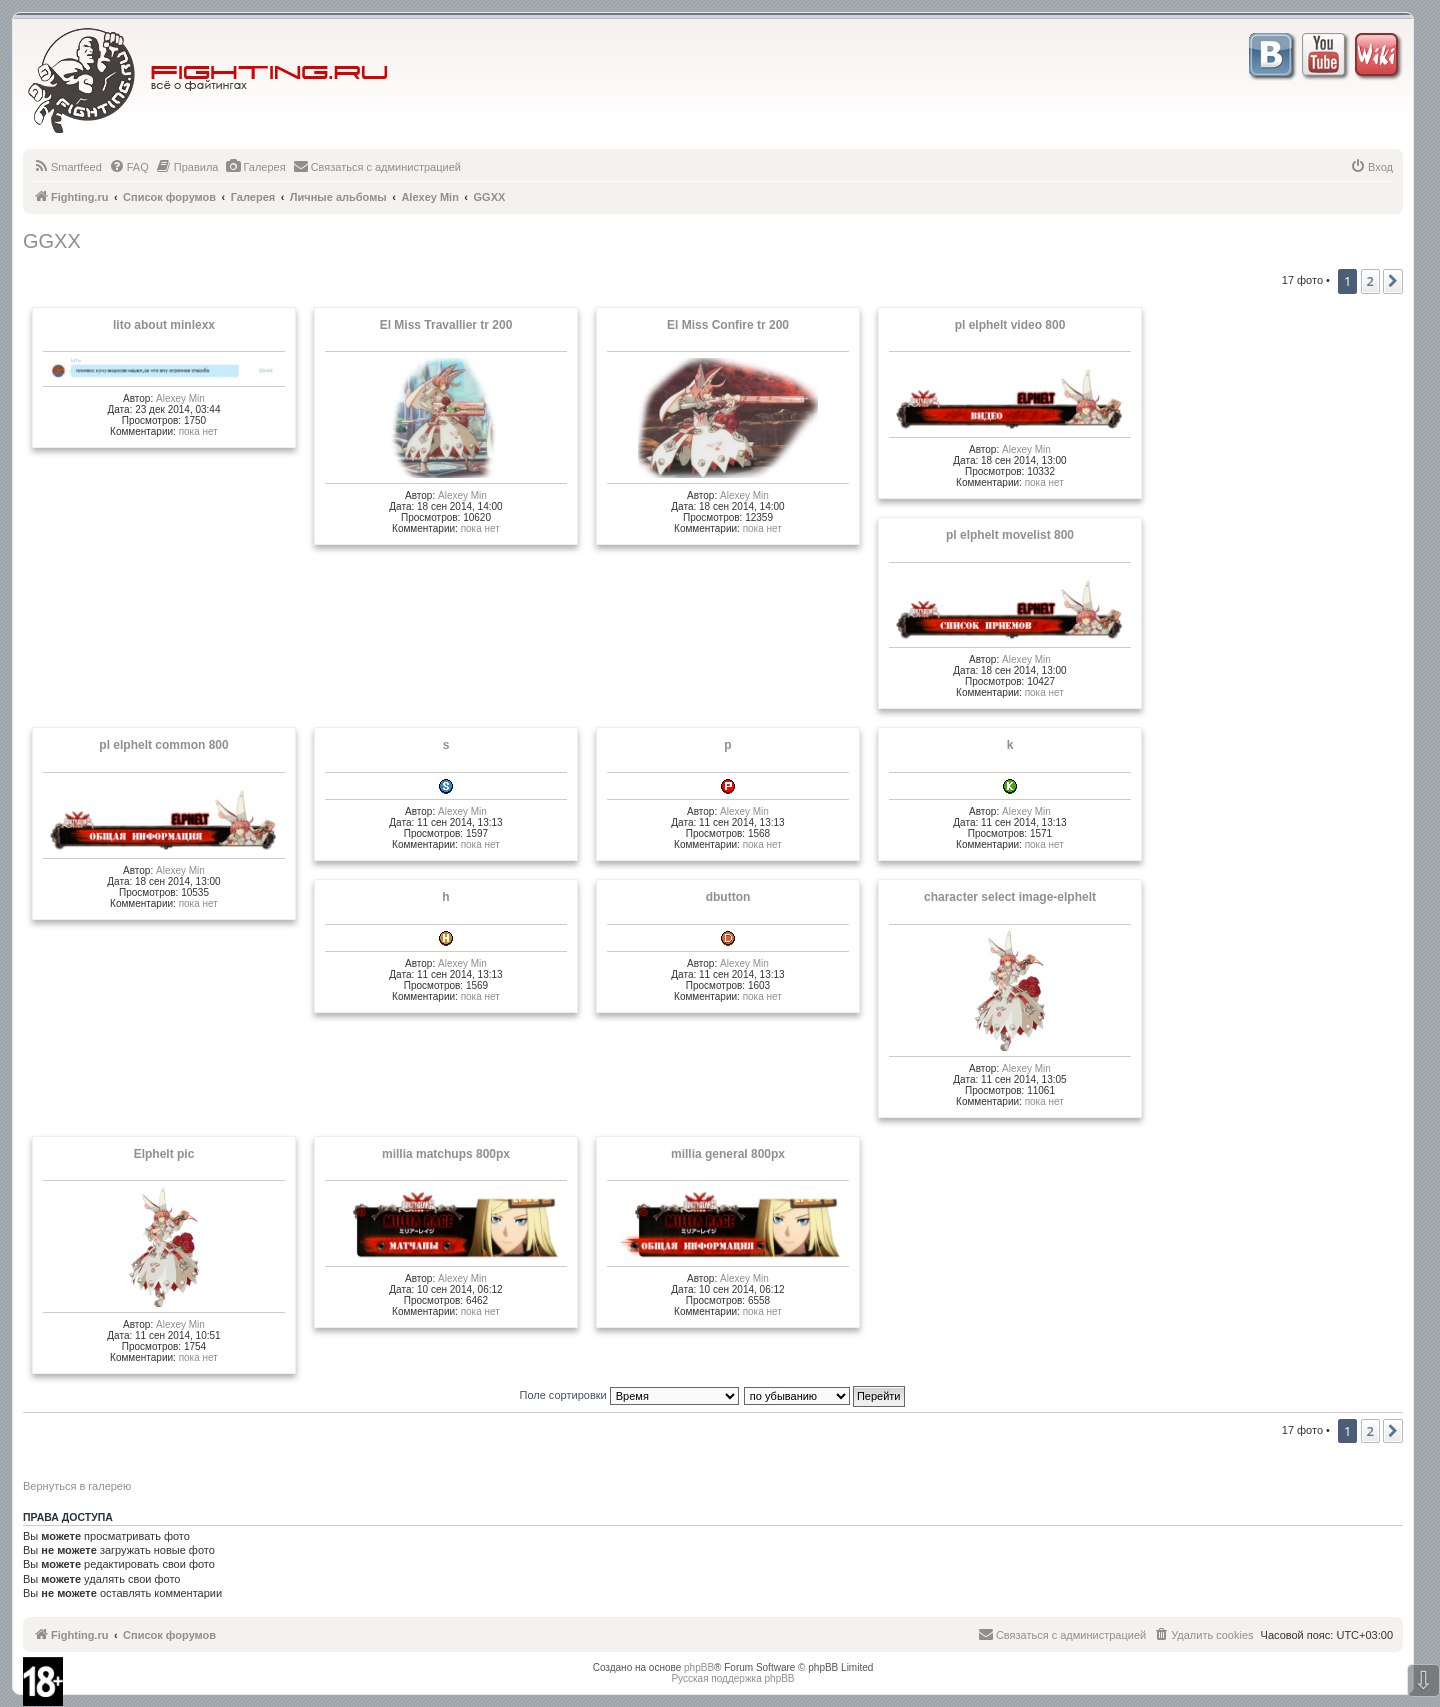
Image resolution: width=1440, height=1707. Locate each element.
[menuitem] (67, 167)
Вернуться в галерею (77, 1486)
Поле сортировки (629, 1395)
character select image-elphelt (1010, 897)
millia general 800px (728, 1154)
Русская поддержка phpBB (732, 1678)
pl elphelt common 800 (163, 745)
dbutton (728, 897)
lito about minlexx (164, 325)
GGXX (52, 241)
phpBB (699, 1667)
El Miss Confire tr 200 (728, 325)
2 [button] (1370, 281)
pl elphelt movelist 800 (1010, 535)
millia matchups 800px (446, 1154)
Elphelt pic (164, 1154)
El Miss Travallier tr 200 (446, 325)
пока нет (198, 431)
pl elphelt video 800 (1010, 325)
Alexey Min (180, 398)
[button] (1393, 281)
